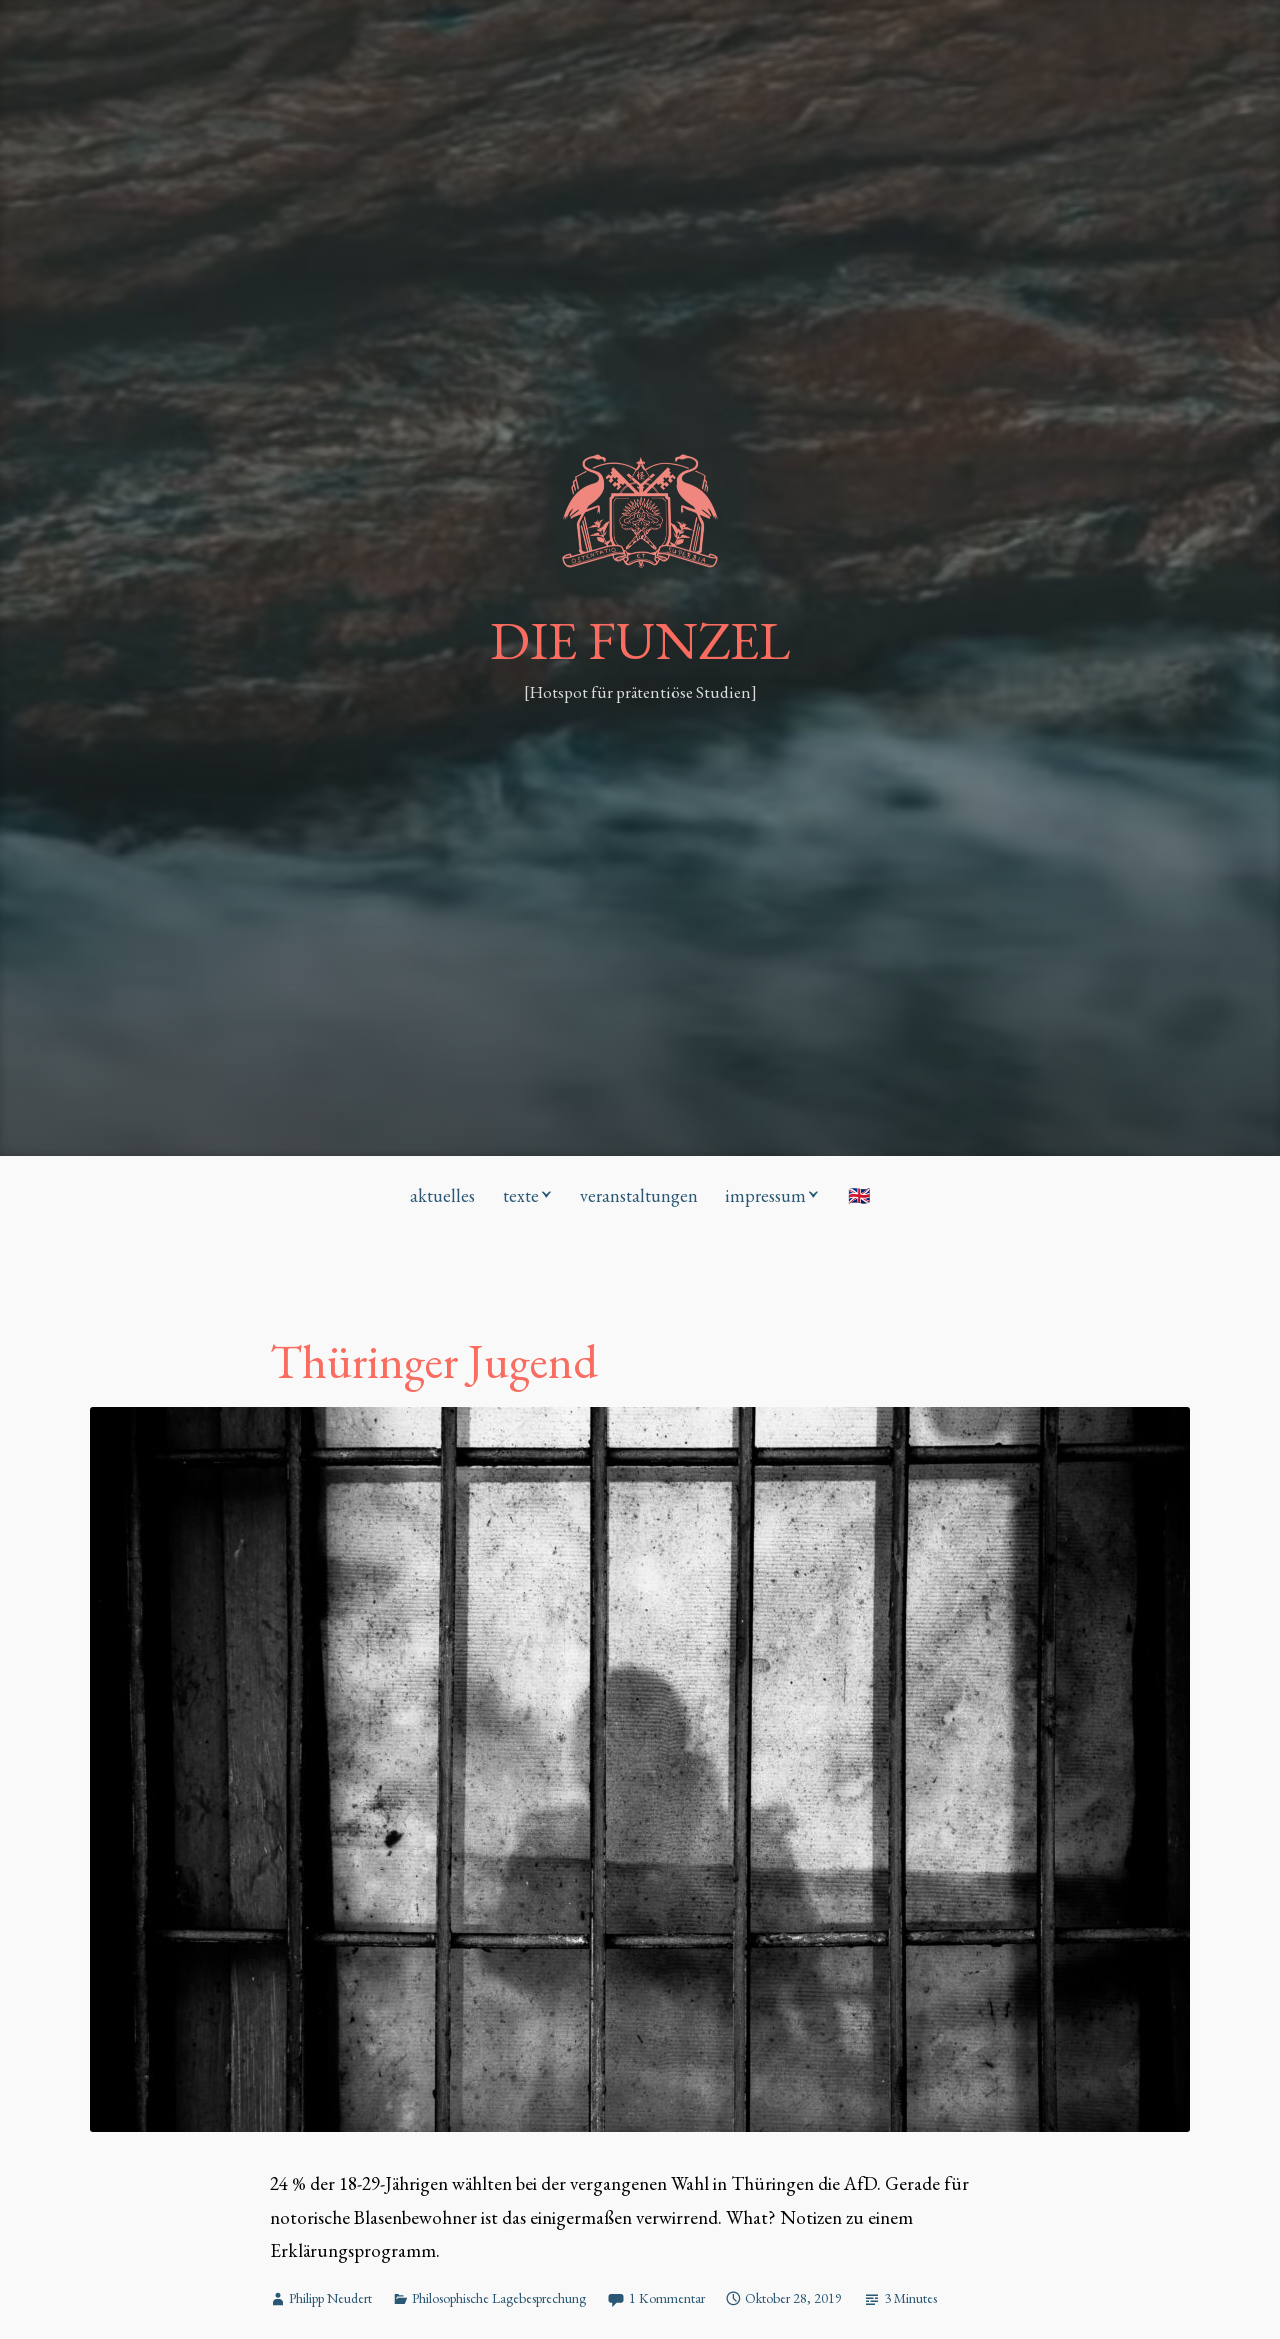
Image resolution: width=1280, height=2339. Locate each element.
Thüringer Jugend (434, 1361)
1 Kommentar (667, 2298)
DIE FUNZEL (640, 640)
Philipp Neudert (330, 2298)
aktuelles (442, 1195)
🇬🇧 (859, 1195)
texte (521, 1195)
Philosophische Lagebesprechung (499, 2298)
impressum (765, 1195)
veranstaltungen (639, 1195)
